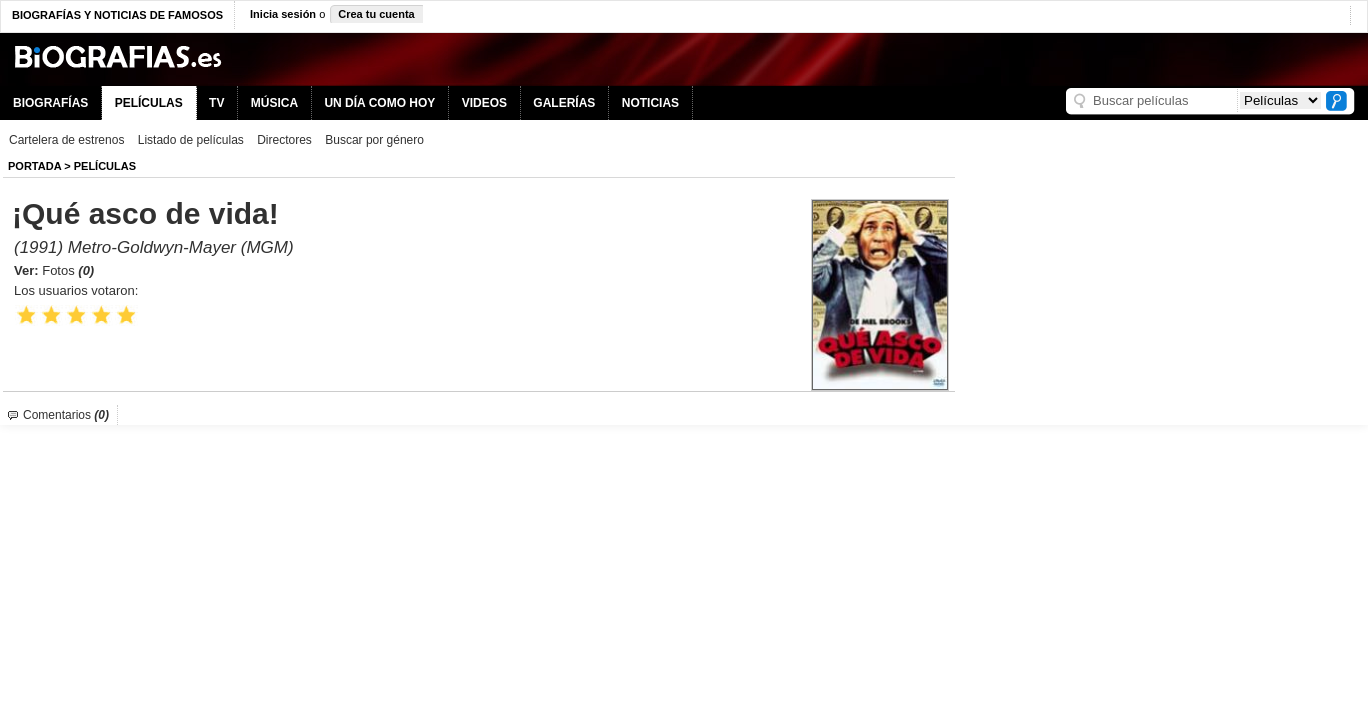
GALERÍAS (564, 103)
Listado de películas (191, 140)
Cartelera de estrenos (66, 140)
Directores (284, 140)
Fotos (68, 270)
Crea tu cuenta (376, 14)
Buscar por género (374, 140)
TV (216, 103)
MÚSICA (274, 103)
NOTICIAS (650, 103)
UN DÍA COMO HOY (379, 103)
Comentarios (66, 415)
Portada (34, 166)
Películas (105, 166)
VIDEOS (484, 103)
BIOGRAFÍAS (50, 103)
